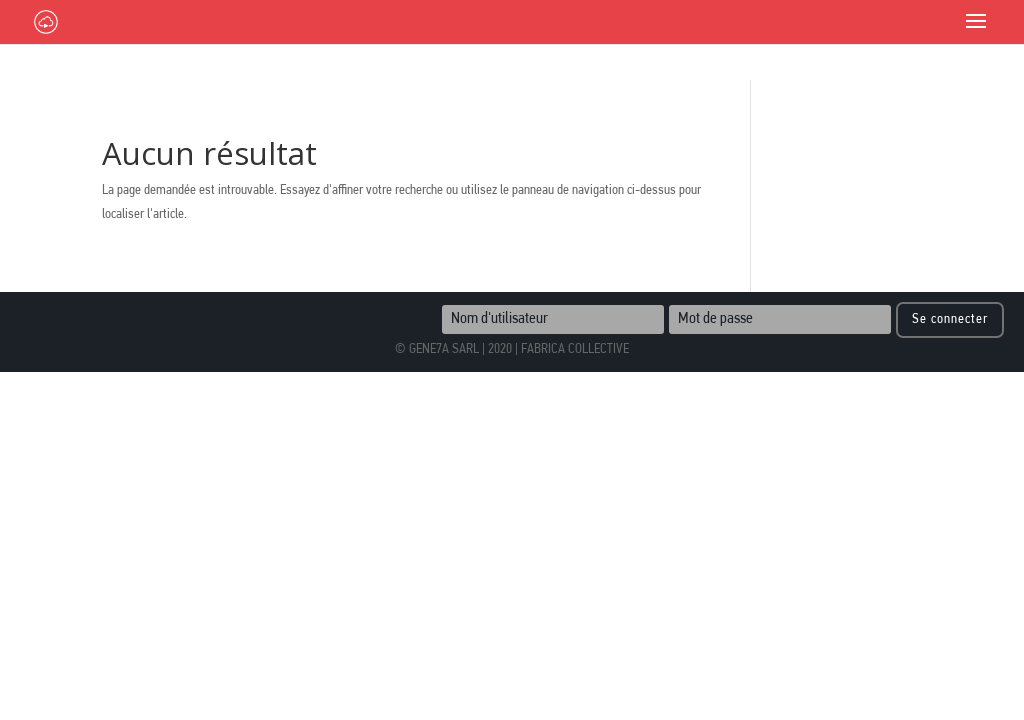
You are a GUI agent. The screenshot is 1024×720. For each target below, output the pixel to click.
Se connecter (950, 319)
